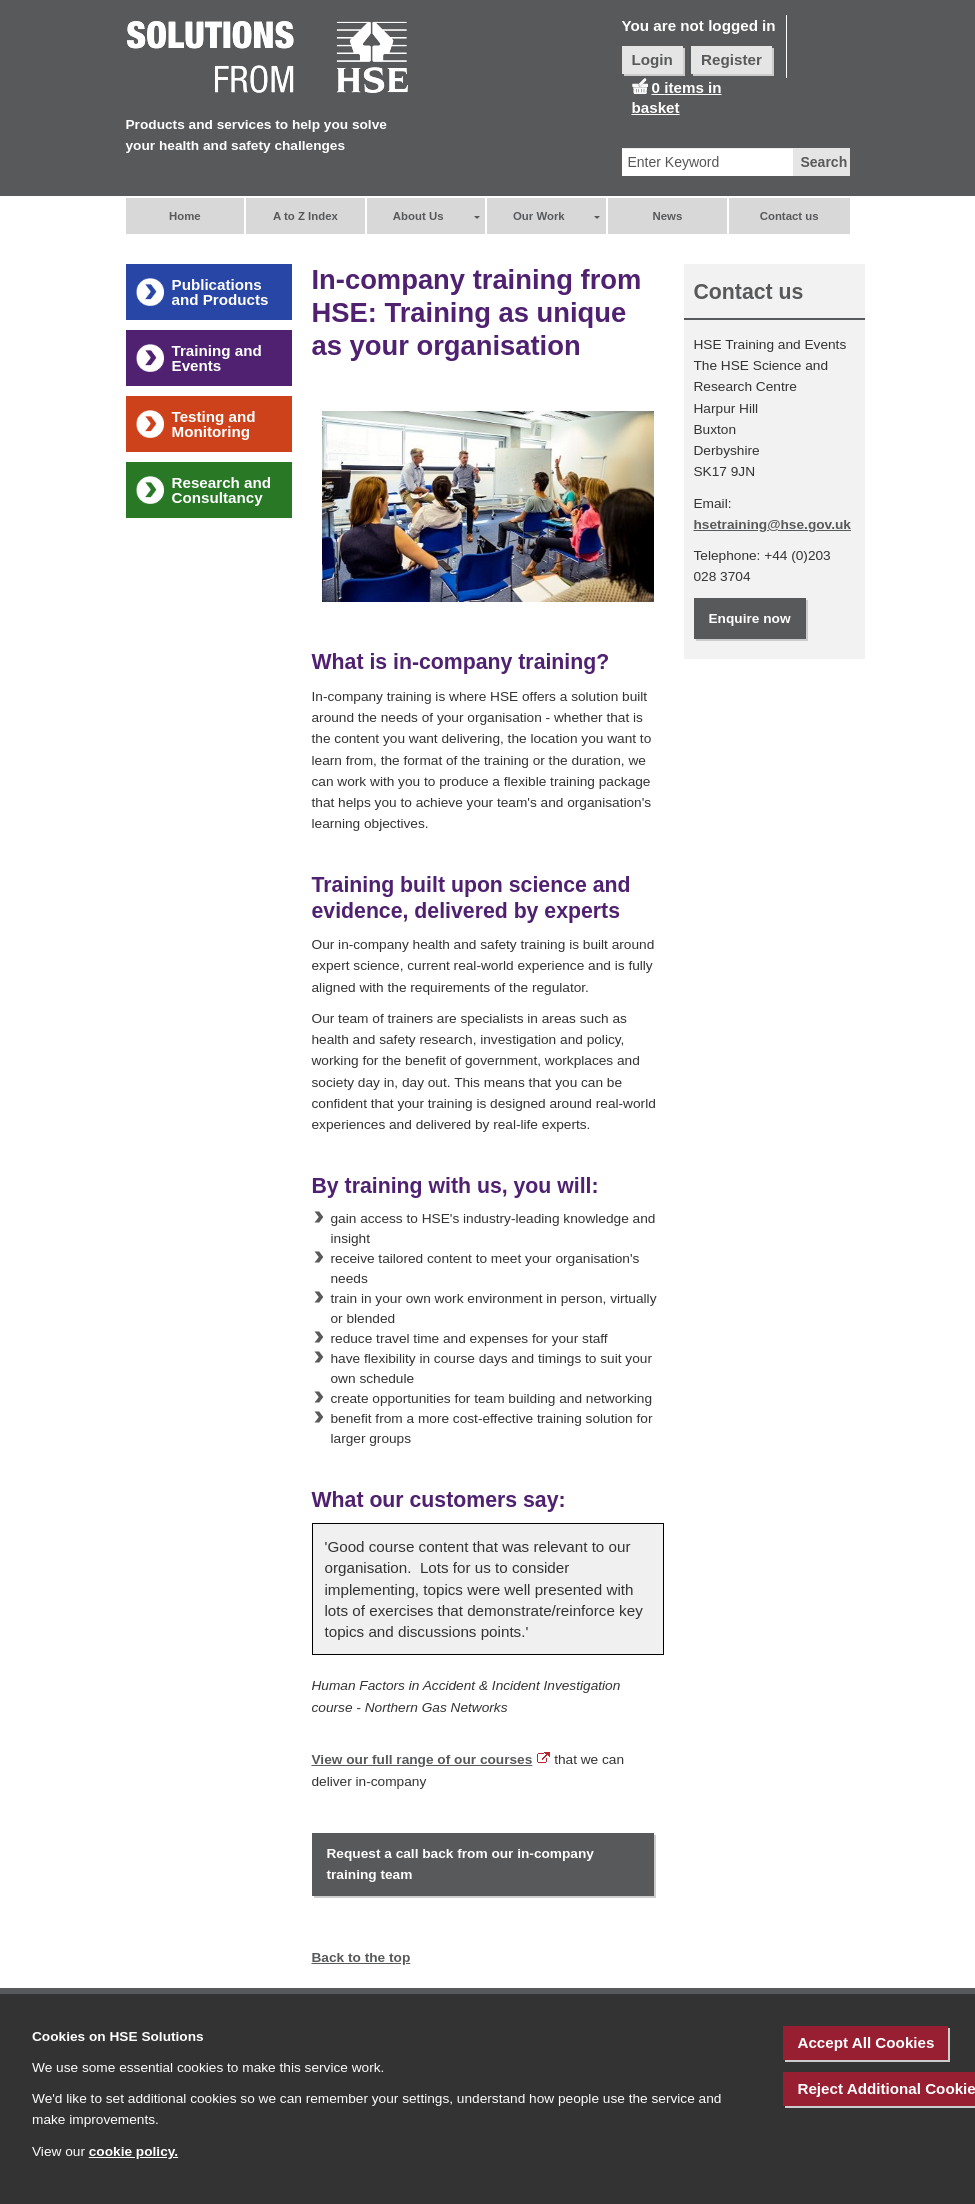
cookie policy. (133, 2151)
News (668, 216)
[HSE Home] (268, 58)
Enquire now (750, 618)
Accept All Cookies (865, 2042)
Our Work (539, 216)
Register (731, 59)
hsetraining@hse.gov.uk (772, 524)
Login (652, 59)
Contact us (789, 216)
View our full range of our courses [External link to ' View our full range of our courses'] (422, 1759)
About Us (418, 216)
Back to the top (361, 1957)
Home (185, 216)
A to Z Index (305, 216)
